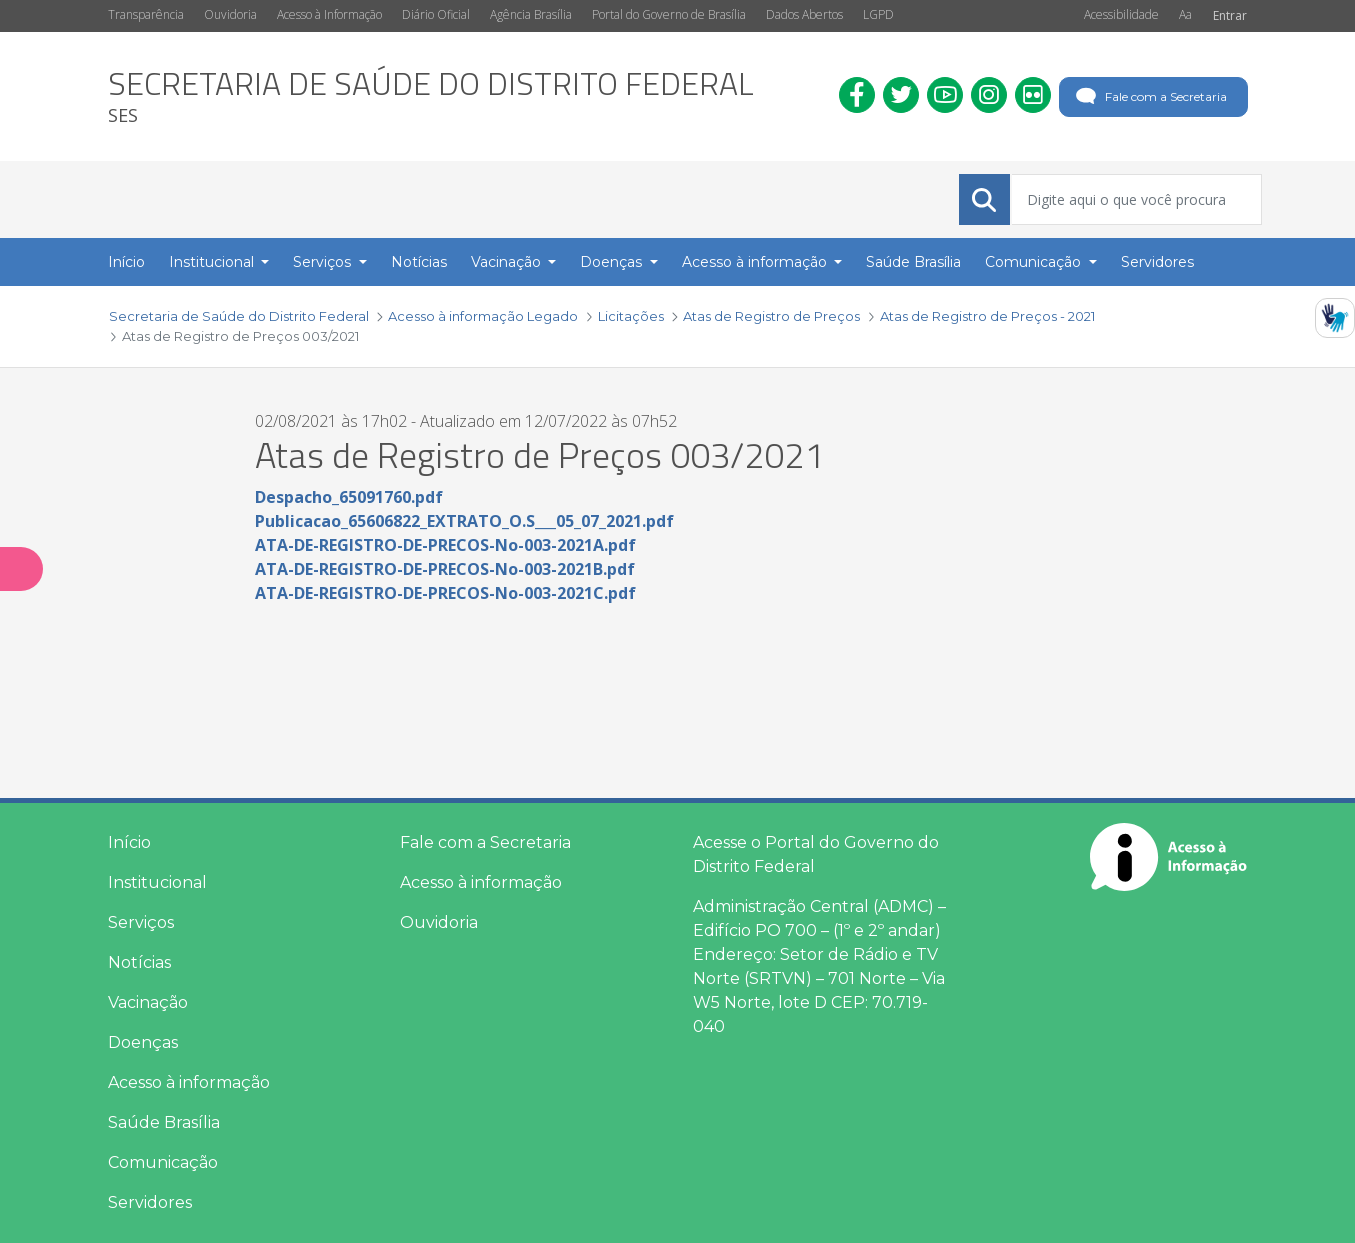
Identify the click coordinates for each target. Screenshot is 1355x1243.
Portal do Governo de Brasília (669, 14)
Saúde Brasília (164, 1122)
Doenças (143, 1042)
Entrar (1230, 15)
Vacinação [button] (508, 262)
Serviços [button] (324, 262)
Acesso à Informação (329, 14)
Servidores (150, 1202)
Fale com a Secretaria (1149, 97)
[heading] (431, 96)
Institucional (157, 882)
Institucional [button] (213, 262)
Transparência (146, 14)
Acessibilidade (1121, 14)
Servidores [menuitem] (1157, 262)
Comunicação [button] (1035, 262)
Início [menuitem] (126, 262)
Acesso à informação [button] (756, 262)
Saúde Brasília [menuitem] (913, 262)
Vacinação (148, 1002)
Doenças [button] (613, 262)
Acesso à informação (189, 1082)
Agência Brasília (531, 14)
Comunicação (163, 1162)
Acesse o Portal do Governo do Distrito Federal (816, 854)
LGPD (878, 14)
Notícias (139, 962)
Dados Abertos (804, 14)
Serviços (141, 922)
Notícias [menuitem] (419, 262)
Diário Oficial (436, 14)
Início (129, 842)
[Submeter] (984, 200)
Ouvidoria (230, 14)
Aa (1185, 14)
